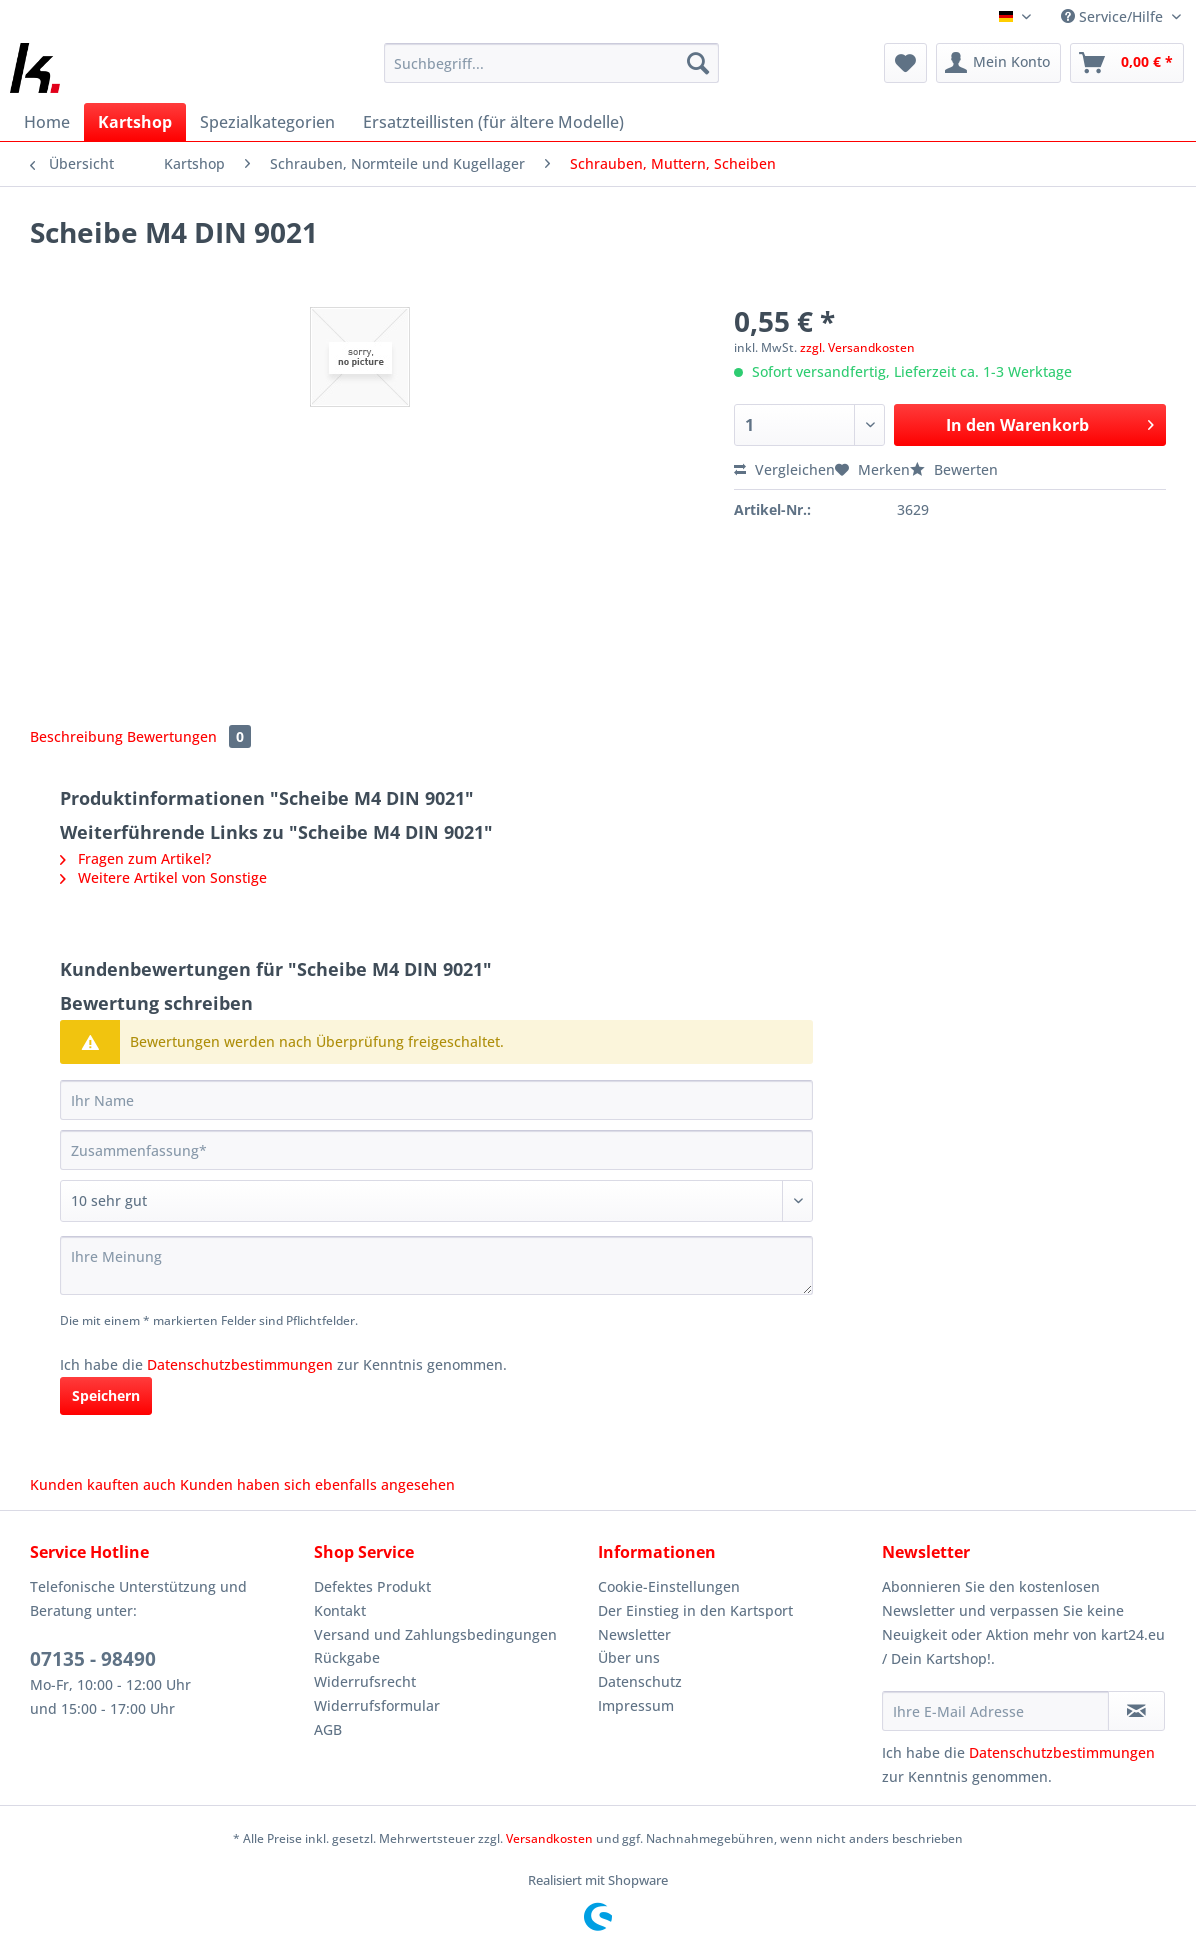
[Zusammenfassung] (436, 1150)
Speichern (106, 1395)
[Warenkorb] (1127, 63)
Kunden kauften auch (103, 1484)
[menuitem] (551, 72)
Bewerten (954, 469)
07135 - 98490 (93, 1659)
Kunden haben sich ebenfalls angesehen (317, 1484)
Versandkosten (549, 1838)
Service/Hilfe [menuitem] (1114, 16)
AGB (328, 1729)
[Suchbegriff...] (551, 63)
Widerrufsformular (377, 1705)
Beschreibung (76, 736)
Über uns (629, 1657)
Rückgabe (347, 1657)
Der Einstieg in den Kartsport (695, 1610)
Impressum (636, 1705)
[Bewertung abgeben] (436, 1201)
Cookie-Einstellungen (669, 1586)
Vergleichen (784, 469)
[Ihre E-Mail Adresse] (995, 1711)
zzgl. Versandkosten (857, 347)
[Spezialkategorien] (267, 122)
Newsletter (634, 1634)
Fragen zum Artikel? (135, 858)
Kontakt (340, 1610)
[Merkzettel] (905, 63)
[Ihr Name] (436, 1100)
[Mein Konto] (998, 63)
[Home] (47, 122)
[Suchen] (698, 63)
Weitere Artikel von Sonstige (163, 877)
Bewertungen (189, 736)
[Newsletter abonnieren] (1136, 1711)
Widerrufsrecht (365, 1681)
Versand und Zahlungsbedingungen (435, 1634)
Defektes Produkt (372, 1586)
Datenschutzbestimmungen (240, 1364)
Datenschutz (640, 1681)
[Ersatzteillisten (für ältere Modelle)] (493, 122)
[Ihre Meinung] (436, 1265)
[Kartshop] (135, 122)
